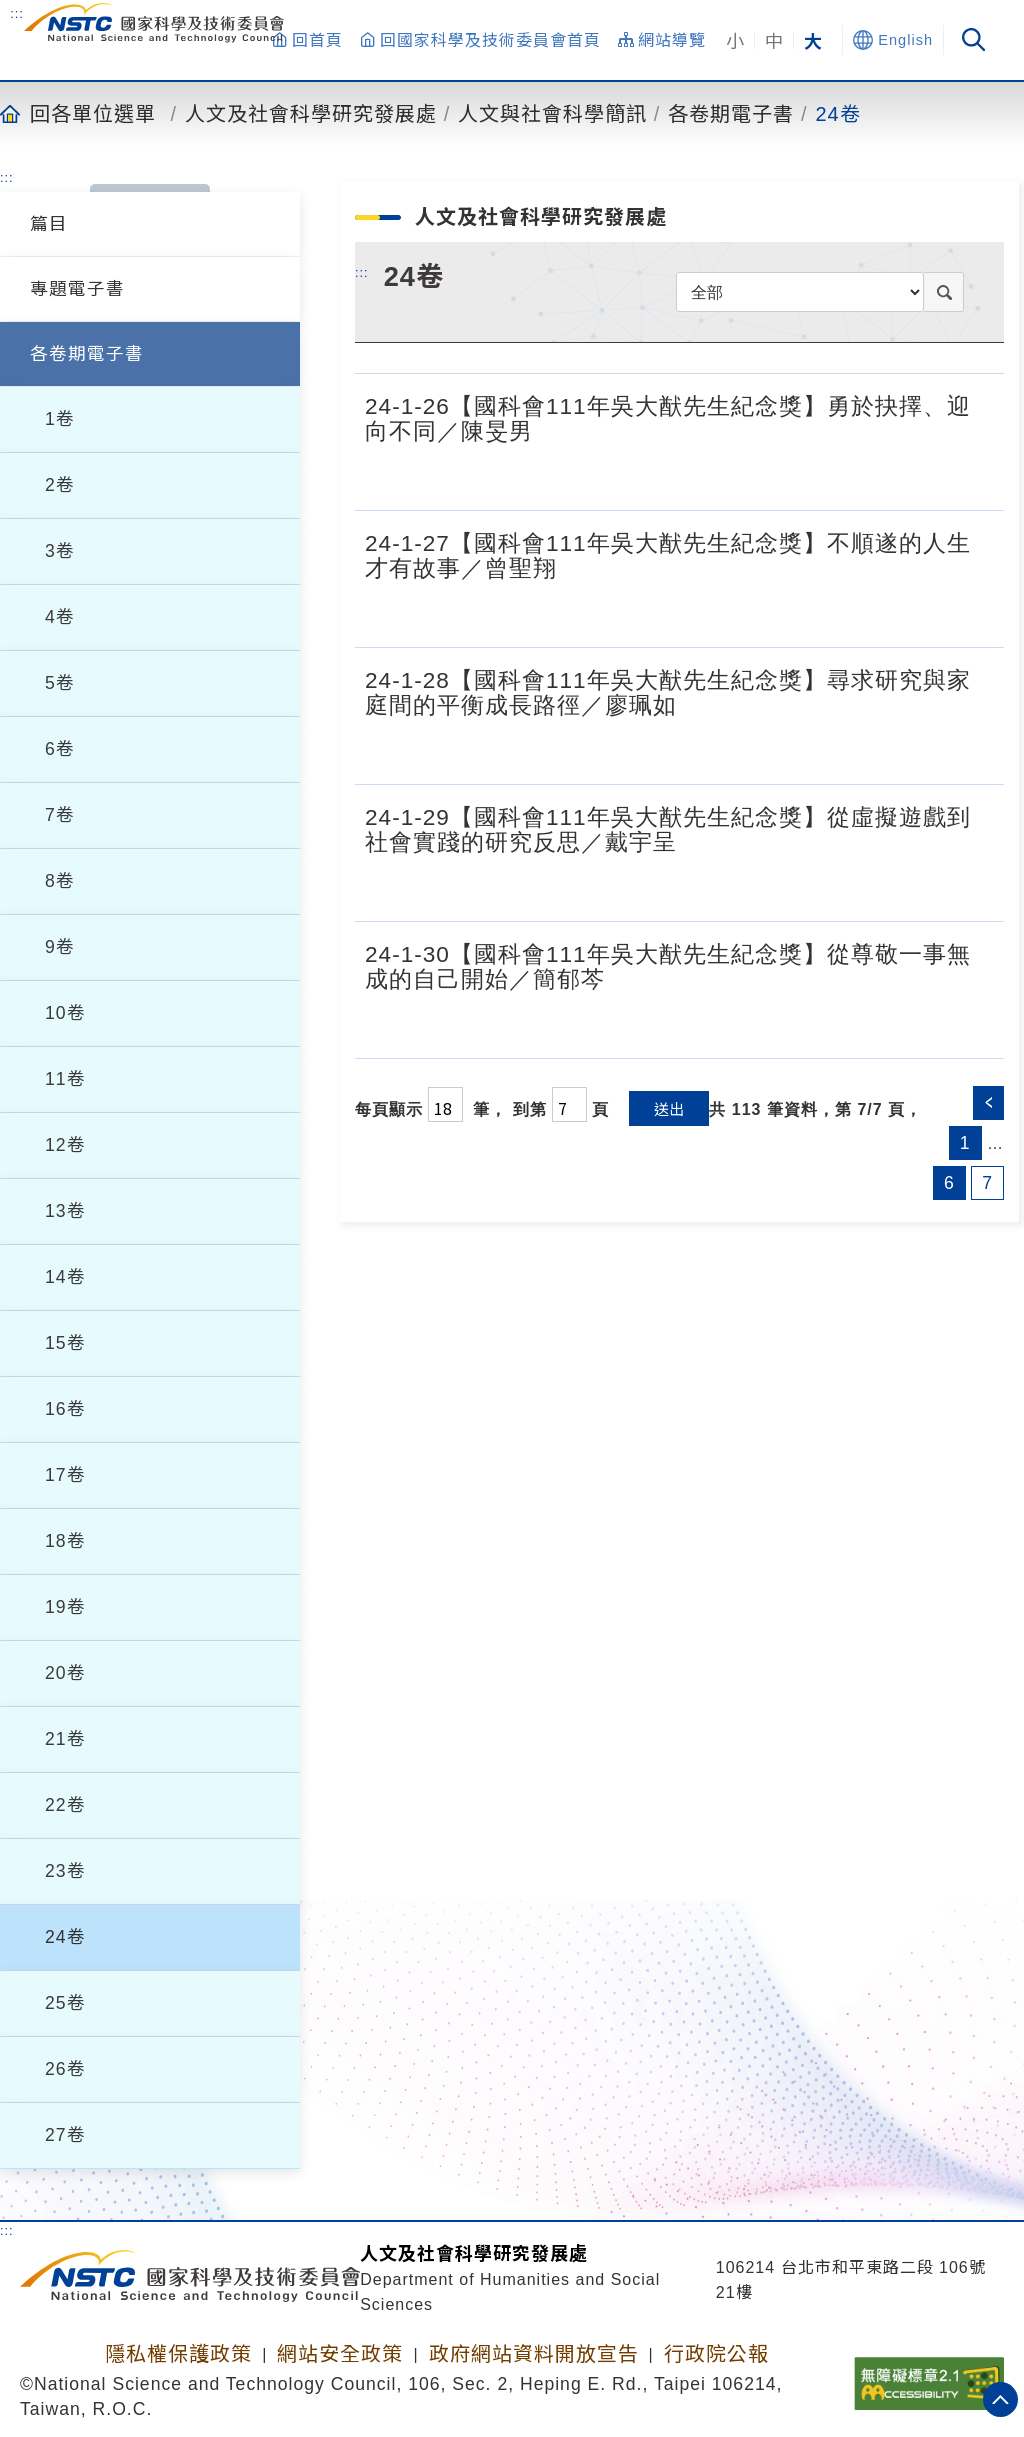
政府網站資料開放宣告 (534, 2354)
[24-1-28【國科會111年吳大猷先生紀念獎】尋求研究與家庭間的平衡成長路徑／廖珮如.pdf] (973, 748)
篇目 (49, 224)
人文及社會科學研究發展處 (311, 113)
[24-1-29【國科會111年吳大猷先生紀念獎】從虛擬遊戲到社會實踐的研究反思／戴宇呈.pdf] (973, 885)
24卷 (838, 113)
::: (17, 13)
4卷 (60, 617)
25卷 (65, 2003)
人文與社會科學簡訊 (552, 113)
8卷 (60, 881)
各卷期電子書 (731, 113)
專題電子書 (77, 289)
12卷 (65, 1145)
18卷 (65, 1541)
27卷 (65, 2135)
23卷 (65, 1871)
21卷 (65, 1739)
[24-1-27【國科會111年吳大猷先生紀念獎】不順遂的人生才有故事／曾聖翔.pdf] (973, 611)
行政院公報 (716, 2354)
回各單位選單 (93, 113)
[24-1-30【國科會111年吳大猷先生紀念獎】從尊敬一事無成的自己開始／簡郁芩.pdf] (973, 1022)
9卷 (60, 947)
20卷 (65, 1673)
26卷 (65, 2069)
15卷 (65, 1343)
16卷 (65, 1409)
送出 (669, 1108)
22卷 (65, 1805)
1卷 (60, 419)
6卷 (60, 749)
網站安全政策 (340, 2354)
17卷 (65, 1475)
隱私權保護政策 (178, 2354)
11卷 (65, 1079)
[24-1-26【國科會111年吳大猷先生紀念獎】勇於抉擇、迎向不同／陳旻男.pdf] (973, 474)
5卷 (60, 683)
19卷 (65, 1607)
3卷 (60, 551)
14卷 (65, 1277)
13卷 (65, 1211)
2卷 (60, 485)
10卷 (65, 1013)
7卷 (60, 815)
